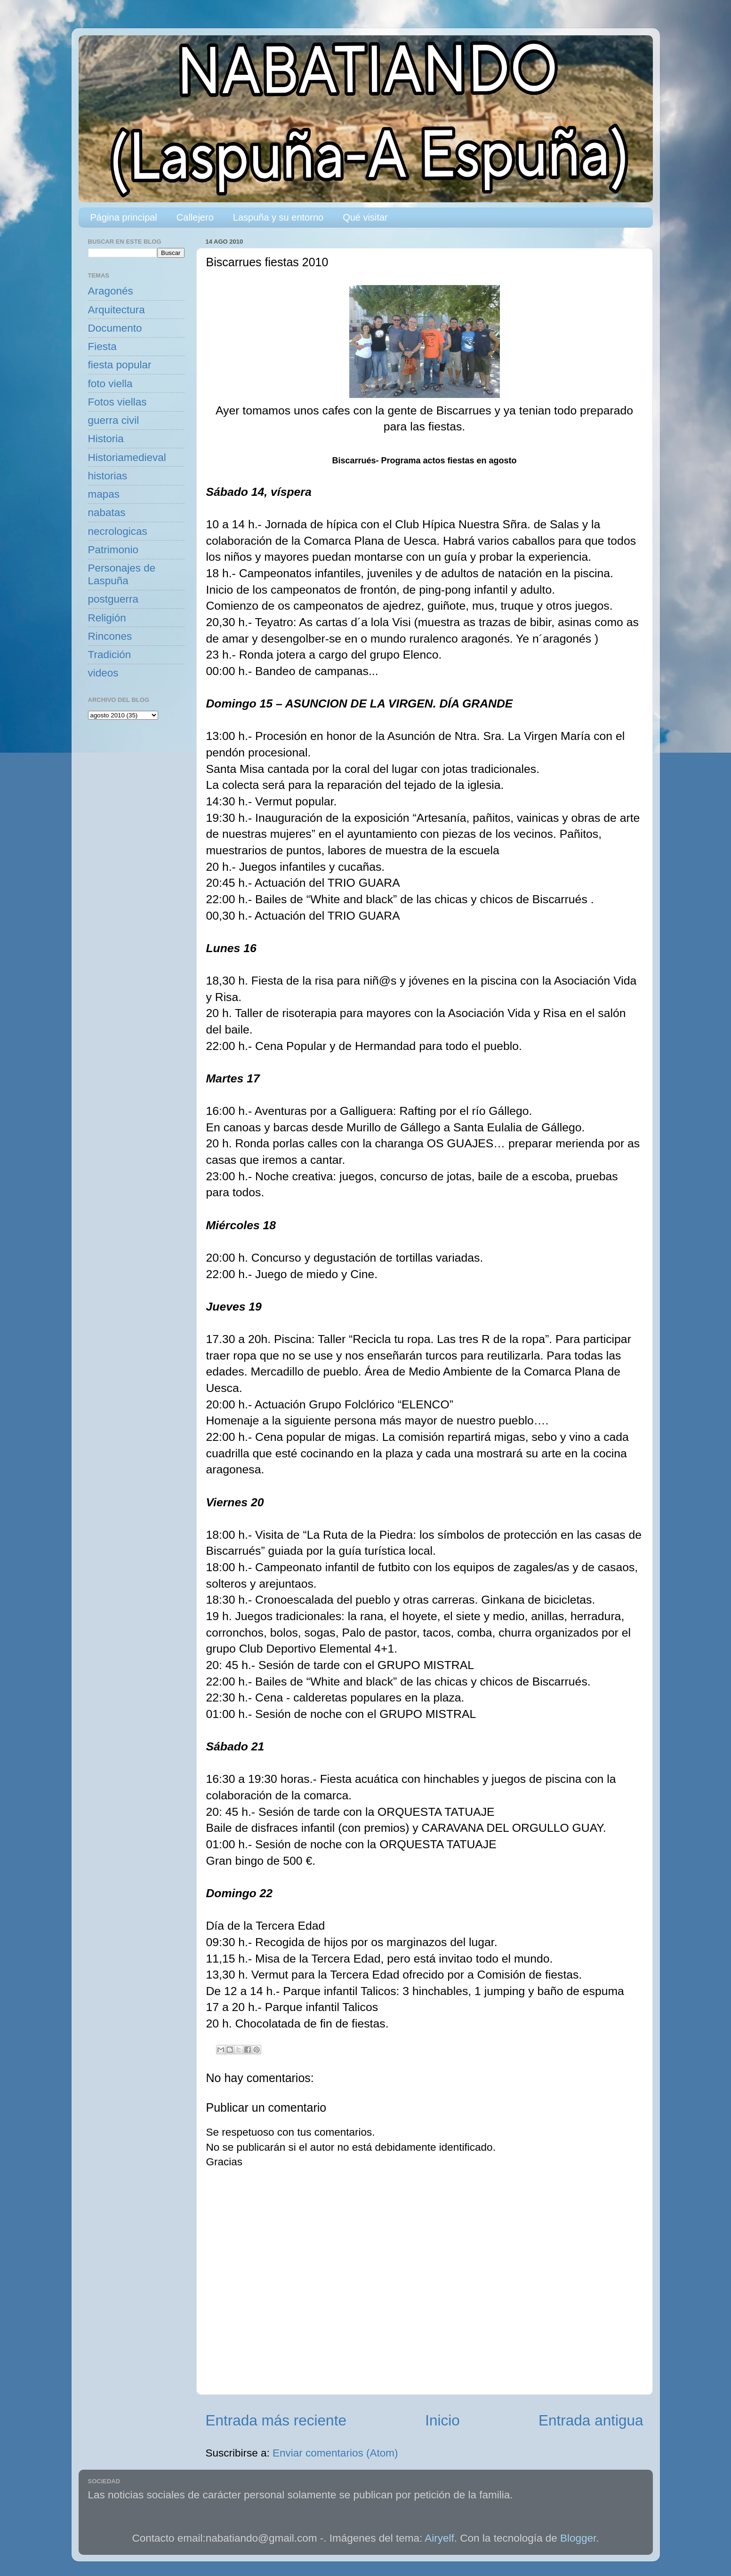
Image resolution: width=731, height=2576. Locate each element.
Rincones (110, 636)
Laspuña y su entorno (278, 217)
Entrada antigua (590, 2420)
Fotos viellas (117, 402)
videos (103, 673)
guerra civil (113, 420)
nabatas (107, 512)
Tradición (109, 654)
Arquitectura (116, 310)
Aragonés (110, 291)
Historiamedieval (127, 457)
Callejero (195, 217)
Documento (115, 328)
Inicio (442, 2420)
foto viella (110, 384)
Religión (107, 618)
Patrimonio (113, 550)
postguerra (113, 599)
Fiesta (102, 346)
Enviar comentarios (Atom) (335, 2453)
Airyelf (439, 2538)
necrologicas (117, 531)
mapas (104, 494)
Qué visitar (365, 217)
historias (108, 476)
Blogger (578, 2538)
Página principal (123, 217)
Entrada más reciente (276, 2420)
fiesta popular (120, 365)
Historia (106, 439)
